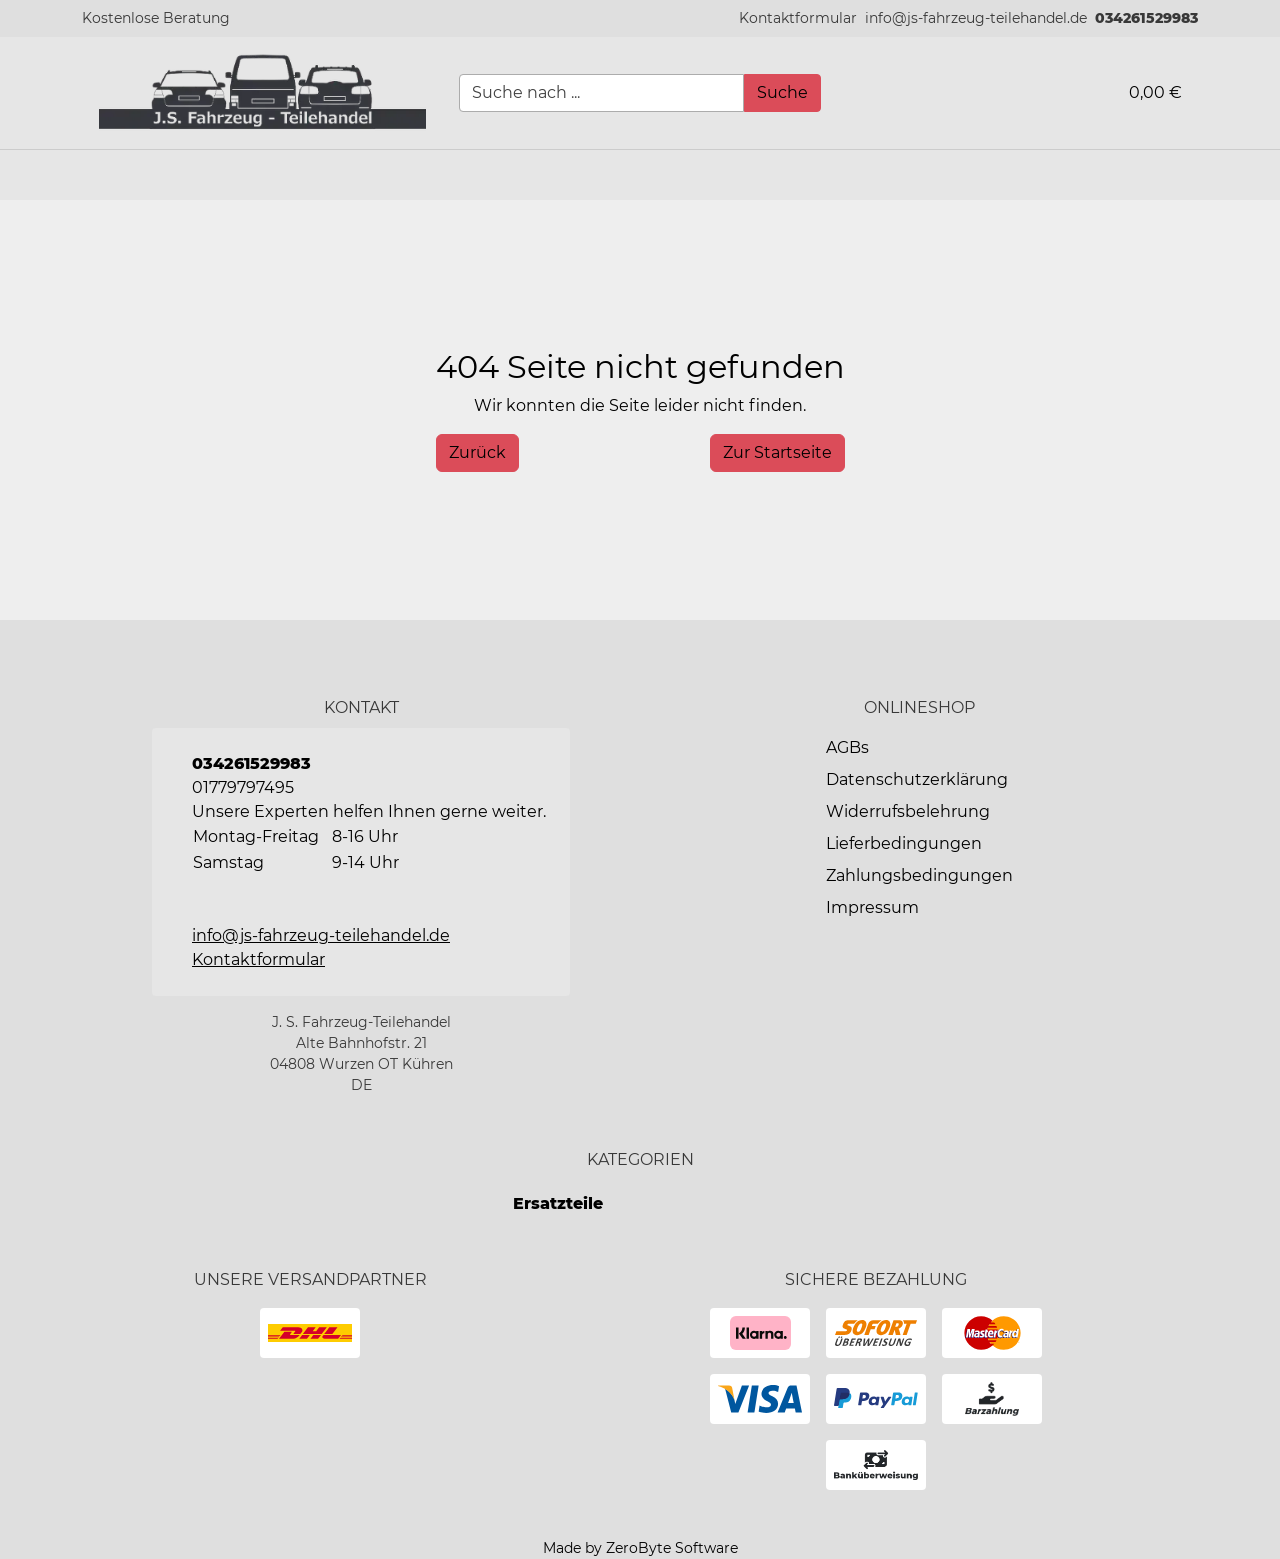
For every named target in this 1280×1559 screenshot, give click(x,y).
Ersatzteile (558, 1203)
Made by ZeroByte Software (640, 1548)
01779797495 (243, 787)
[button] (798, 18)
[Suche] (782, 93)
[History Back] (477, 453)
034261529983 (1146, 18)
